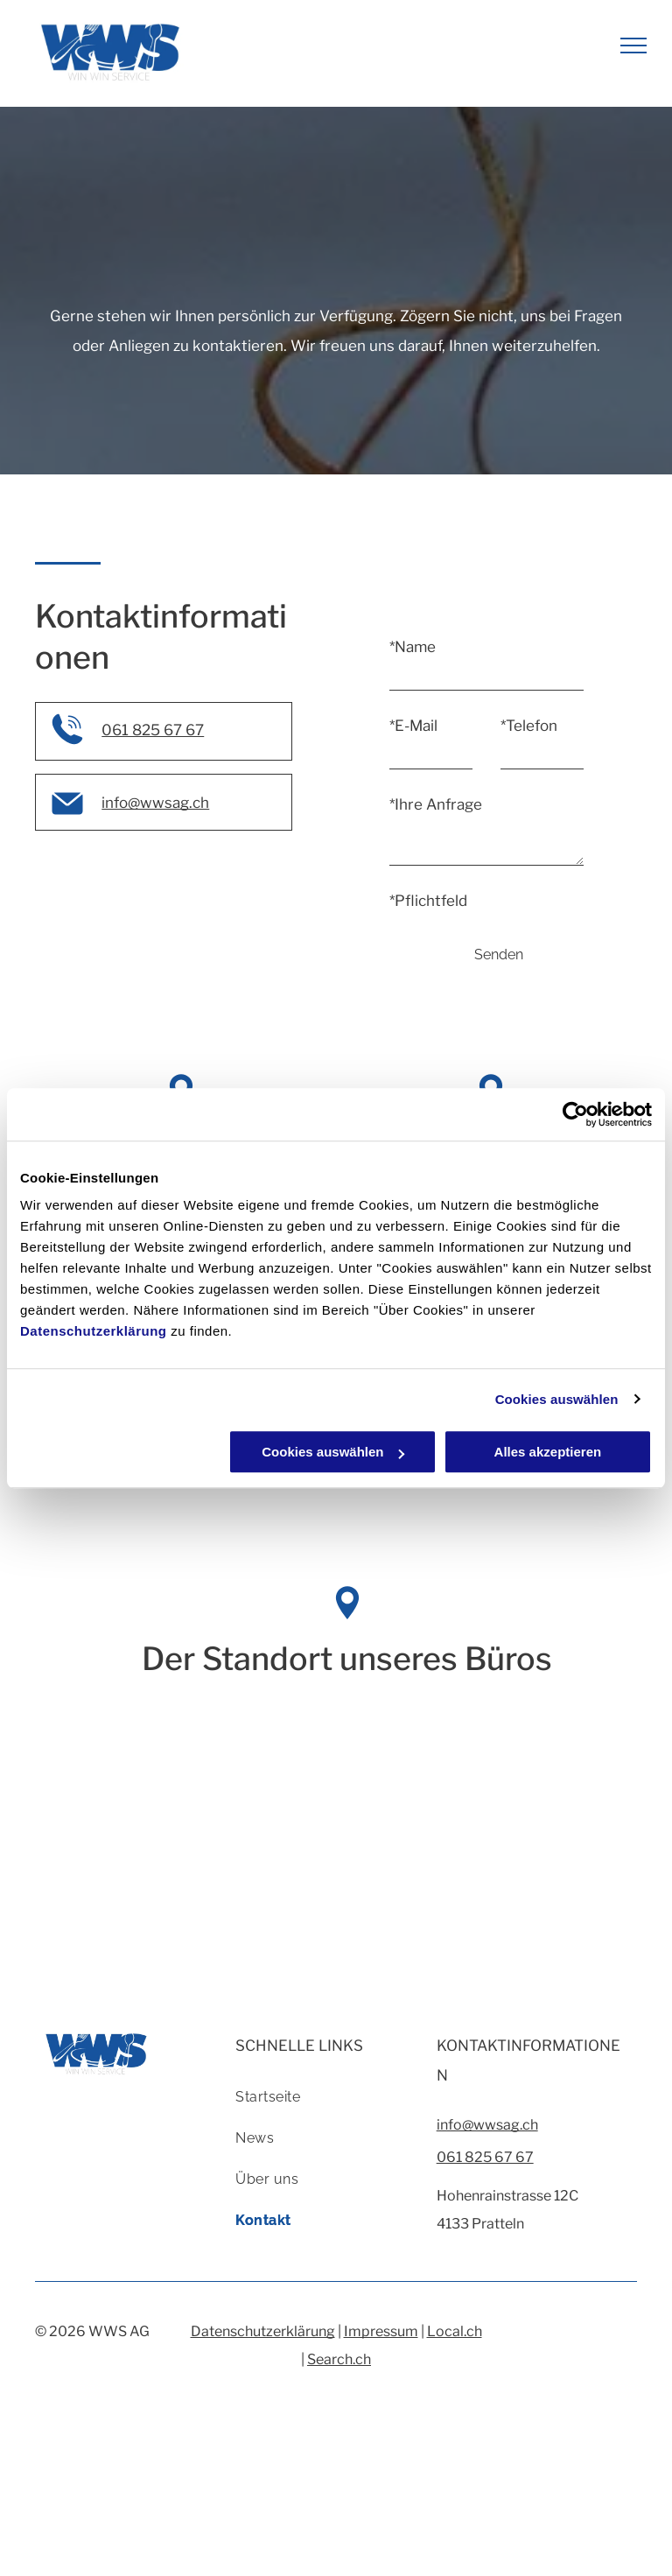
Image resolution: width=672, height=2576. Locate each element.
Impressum (381, 2331)
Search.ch (339, 2359)
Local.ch (454, 2331)
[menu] (633, 45)
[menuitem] (329, 2103)
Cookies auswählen (557, 1399)
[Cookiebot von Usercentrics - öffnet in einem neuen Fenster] (575, 1114)
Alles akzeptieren (548, 1451)
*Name (412, 647)
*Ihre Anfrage (435, 804)
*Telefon (528, 725)
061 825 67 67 (153, 730)
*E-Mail (413, 725)
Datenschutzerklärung (93, 1330)
